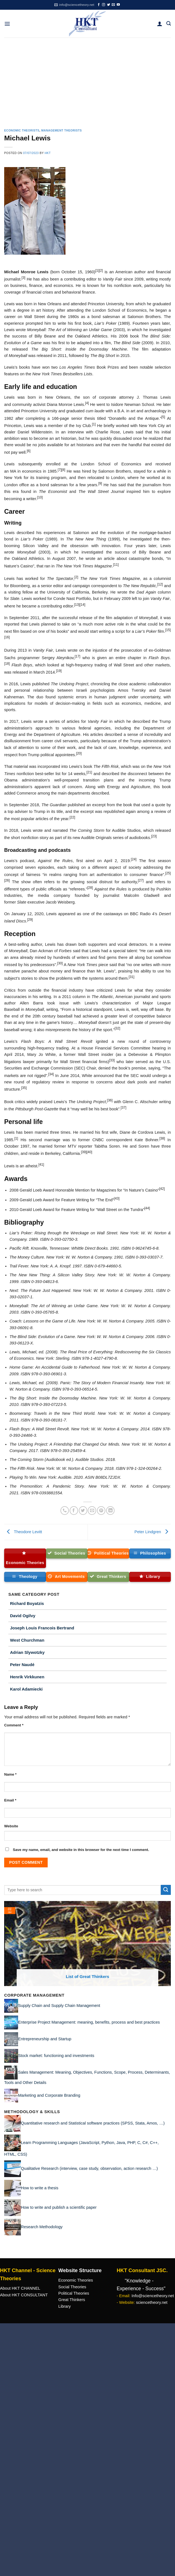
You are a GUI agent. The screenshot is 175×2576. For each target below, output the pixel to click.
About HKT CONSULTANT (24, 2295)
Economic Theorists (21, 130)
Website (11, 1826)
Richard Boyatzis (27, 1603)
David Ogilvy (22, 1615)
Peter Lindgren (153, 1532)
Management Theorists (61, 130)
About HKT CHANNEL (20, 2288)
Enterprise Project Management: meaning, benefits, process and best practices (89, 2022)
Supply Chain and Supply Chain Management (59, 2005)
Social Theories (72, 2287)
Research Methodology (42, 2227)
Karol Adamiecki (26, 1689)
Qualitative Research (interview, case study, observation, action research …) (89, 2168)
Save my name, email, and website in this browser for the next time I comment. (81, 1850)
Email (10, 1800)
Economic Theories (75, 2280)
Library (64, 2306)
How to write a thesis (39, 2188)
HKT (48, 153)
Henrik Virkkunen (27, 1676)
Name (10, 1774)
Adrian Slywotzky (27, 1652)
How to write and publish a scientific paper (59, 2207)
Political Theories (73, 2293)
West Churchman (27, 1640)
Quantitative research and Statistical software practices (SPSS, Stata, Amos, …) (93, 2123)
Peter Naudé (22, 1664)
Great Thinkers (71, 2299)
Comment (13, 1725)
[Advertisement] (87, 79)
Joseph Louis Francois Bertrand (42, 1627)
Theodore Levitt (23, 1532)
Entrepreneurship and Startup (44, 2038)
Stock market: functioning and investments (56, 2055)
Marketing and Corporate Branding (49, 2095)
